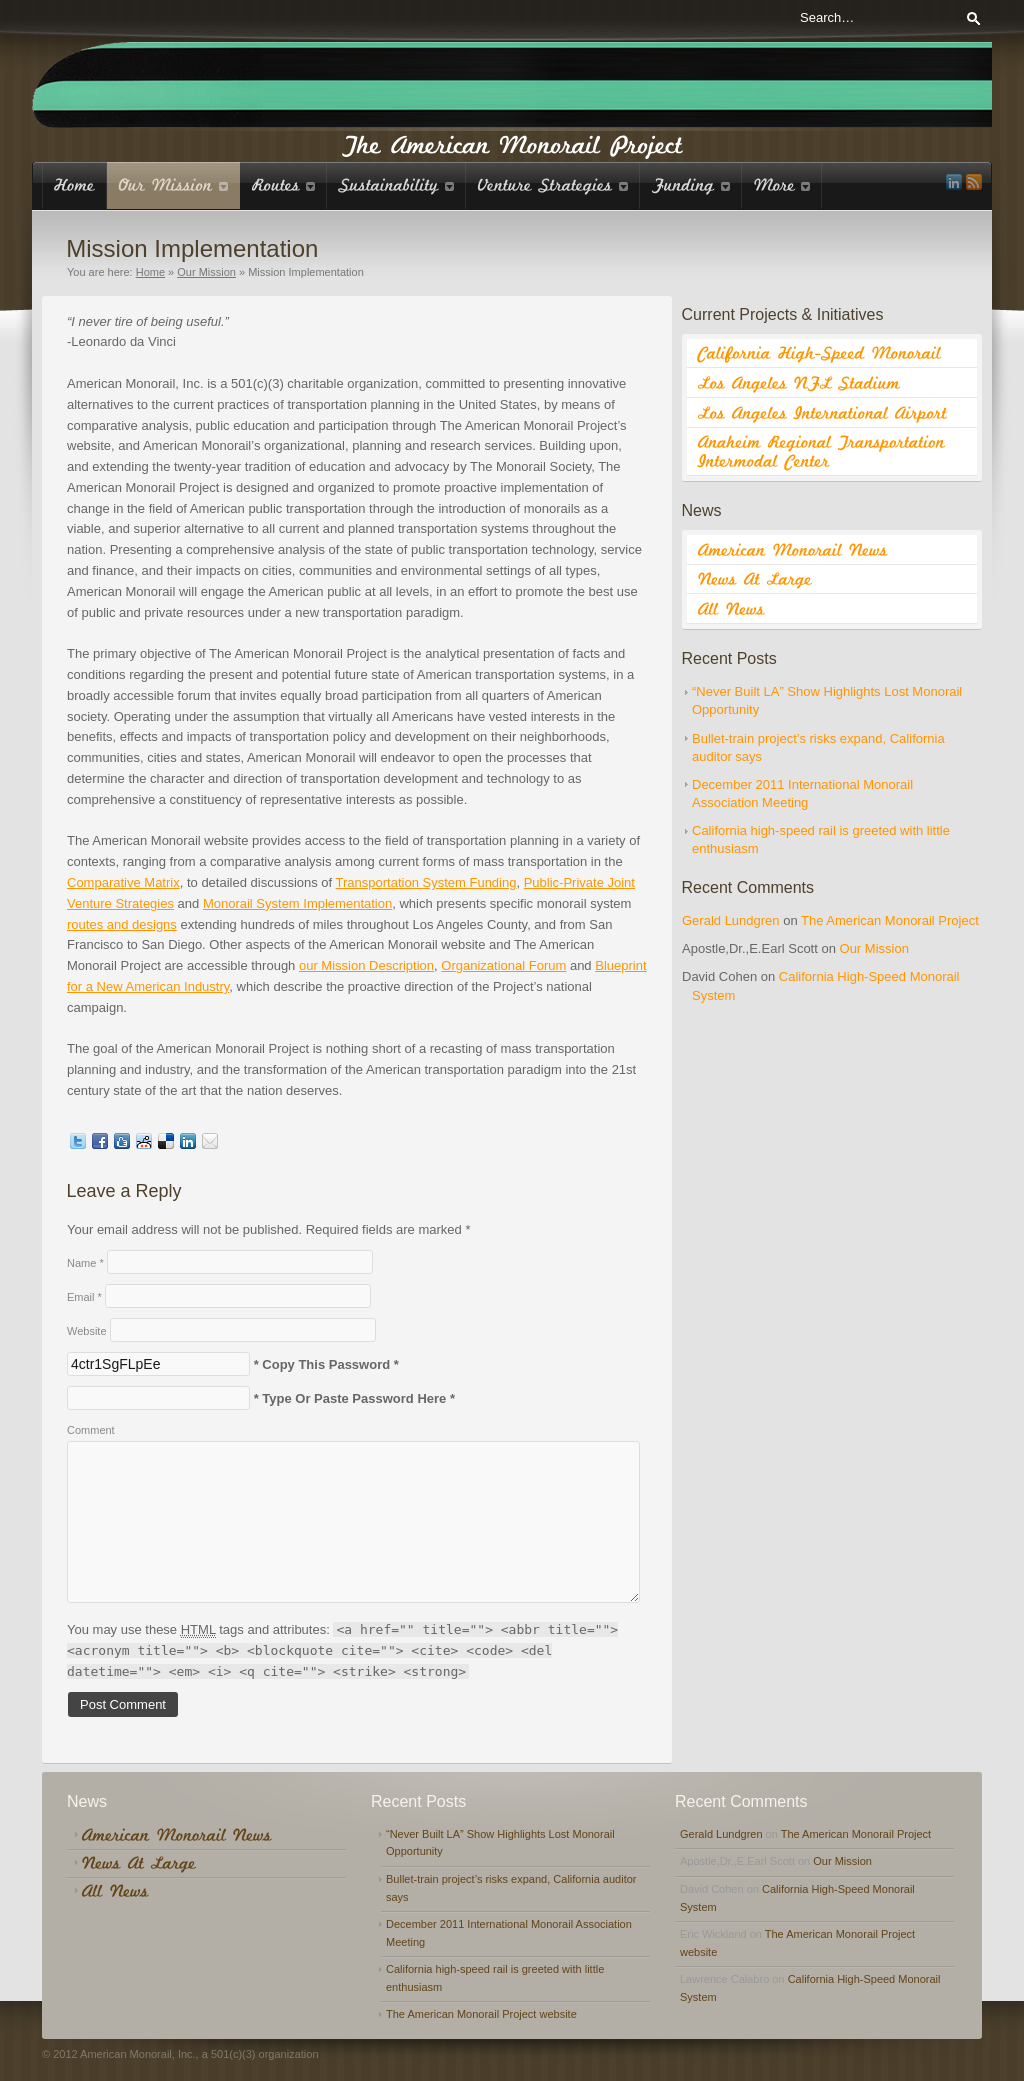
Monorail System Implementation (297, 903)
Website (87, 1331)
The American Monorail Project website (481, 2014)
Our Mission (206, 272)
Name (85, 1263)
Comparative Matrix (123, 882)
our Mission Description (366, 965)
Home (150, 272)
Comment (91, 1430)
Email (84, 1297)
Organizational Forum (503, 965)
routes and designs (122, 924)
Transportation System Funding (426, 882)
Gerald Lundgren (731, 920)
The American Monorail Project (890, 920)
